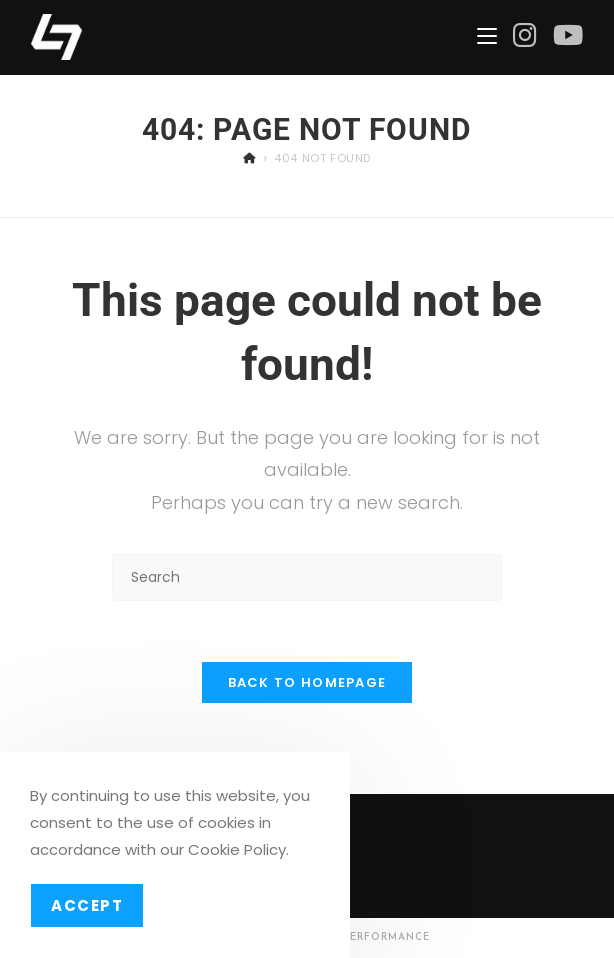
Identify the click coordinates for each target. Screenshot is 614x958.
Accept (87, 905)
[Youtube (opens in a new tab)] (568, 35)
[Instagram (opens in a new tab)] (525, 35)
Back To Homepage (307, 682)
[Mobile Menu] (487, 36)
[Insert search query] (307, 577)
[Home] (249, 158)
